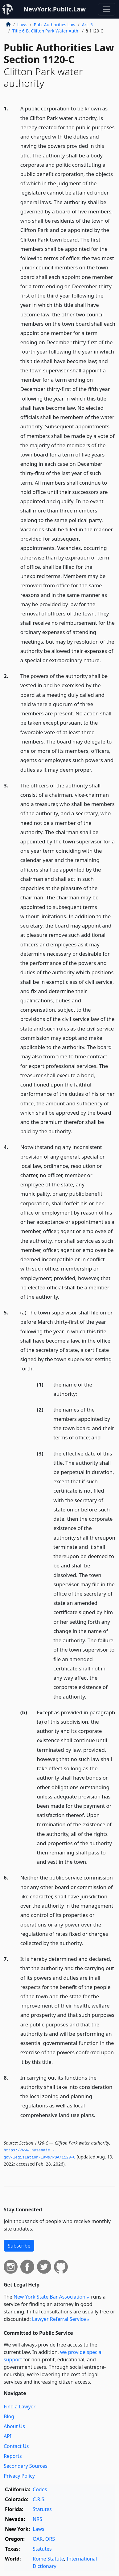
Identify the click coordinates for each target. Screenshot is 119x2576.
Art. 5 (87, 25)
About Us (14, 2426)
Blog (9, 2416)
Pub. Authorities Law (55, 25)
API (7, 2436)
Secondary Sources (25, 2465)
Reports (13, 2456)
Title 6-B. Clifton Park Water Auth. (46, 31)
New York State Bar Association (49, 2296)
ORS (50, 2538)
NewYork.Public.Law (54, 9)
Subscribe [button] (19, 2245)
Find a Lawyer (19, 2406)
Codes (40, 2489)
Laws (22, 25)
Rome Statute (48, 2558)
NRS (37, 2519)
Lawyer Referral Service (59, 2319)
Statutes (42, 2509)
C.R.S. (39, 2499)
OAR (38, 2538)
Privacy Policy (19, 2475)
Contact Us (16, 2446)
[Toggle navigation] (106, 9)
